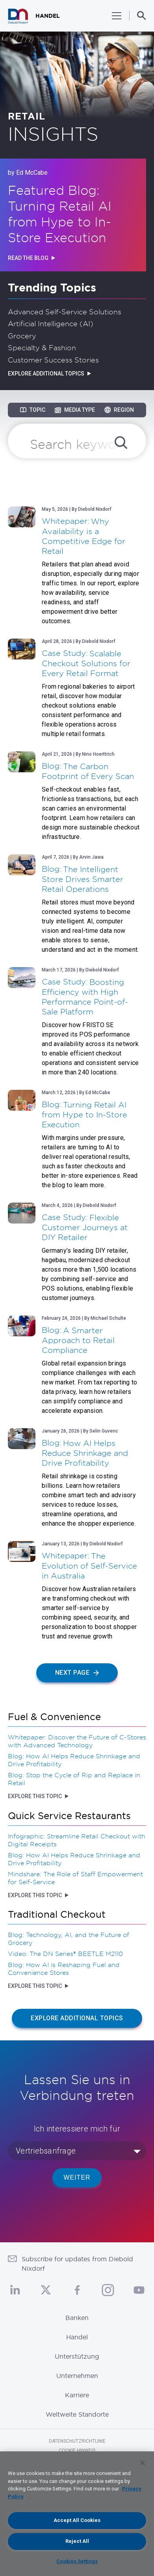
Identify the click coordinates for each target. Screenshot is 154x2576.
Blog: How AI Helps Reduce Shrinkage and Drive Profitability (74, 1760)
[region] (77, 2513)
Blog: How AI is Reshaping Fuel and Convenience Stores (64, 1968)
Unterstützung (77, 2356)
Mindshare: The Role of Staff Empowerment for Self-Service (75, 1878)
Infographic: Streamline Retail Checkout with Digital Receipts (76, 1840)
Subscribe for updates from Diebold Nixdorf (77, 2263)
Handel (77, 2337)
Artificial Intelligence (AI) (50, 323)
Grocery (22, 335)
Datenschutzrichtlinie (77, 2441)
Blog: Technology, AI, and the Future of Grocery (68, 1938)
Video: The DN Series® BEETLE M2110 (65, 1954)
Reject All (77, 2541)
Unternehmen (77, 2376)
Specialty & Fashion (42, 347)
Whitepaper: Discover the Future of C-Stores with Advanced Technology (77, 1741)
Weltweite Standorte (77, 2414)
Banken (77, 2318)
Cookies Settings (77, 2561)
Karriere (77, 2395)
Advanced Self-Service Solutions (64, 311)
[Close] (142, 2462)
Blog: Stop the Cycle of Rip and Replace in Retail (74, 1779)
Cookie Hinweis (77, 2450)
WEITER (76, 2177)
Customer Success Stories (53, 359)
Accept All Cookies (77, 2520)
